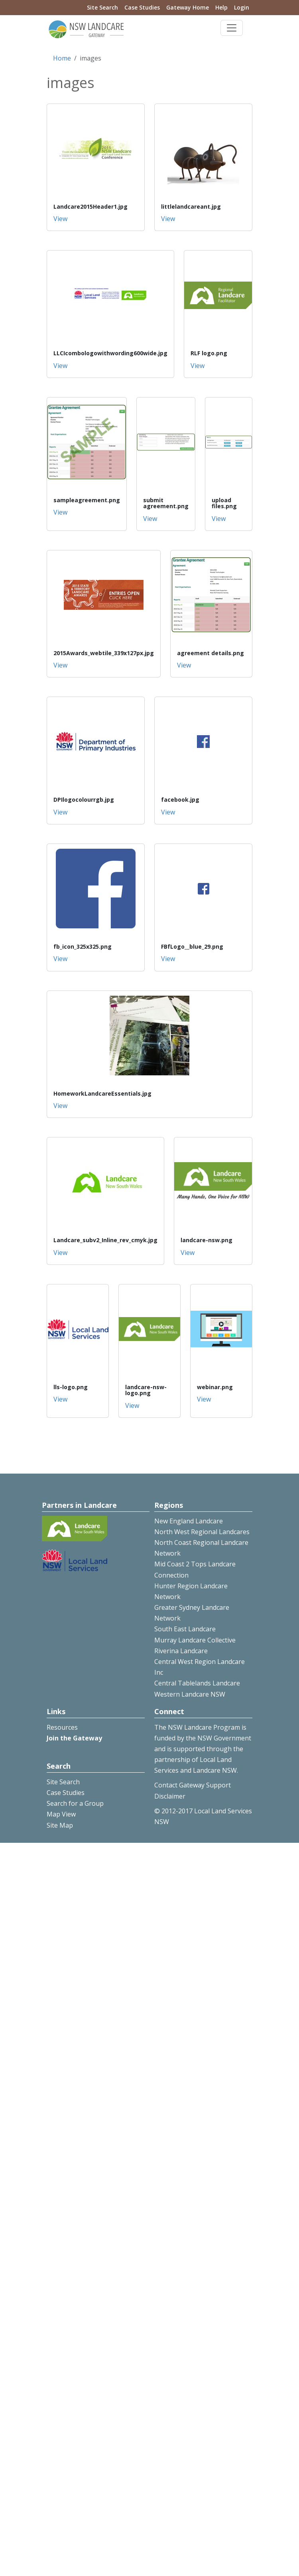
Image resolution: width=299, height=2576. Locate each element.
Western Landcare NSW (189, 1694)
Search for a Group (75, 1803)
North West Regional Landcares (202, 1531)
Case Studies (142, 7)
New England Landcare (188, 1521)
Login (241, 7)
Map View (61, 1814)
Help (221, 7)
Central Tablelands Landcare (197, 1683)
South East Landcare (185, 1629)
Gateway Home (187, 7)
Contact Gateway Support (192, 1785)
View (60, 218)
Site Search (102, 7)
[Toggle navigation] (231, 28)
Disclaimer (169, 1796)
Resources (62, 1727)
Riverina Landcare (181, 1650)
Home (62, 58)
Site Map (60, 1825)
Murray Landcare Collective (195, 1640)
